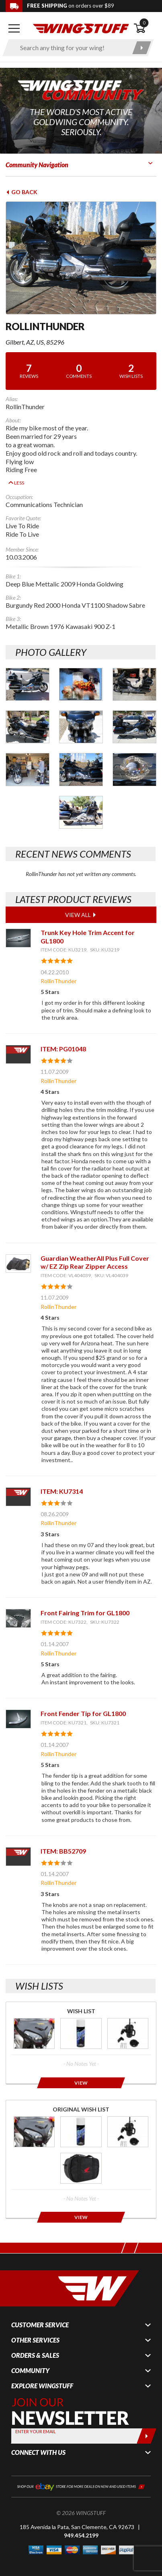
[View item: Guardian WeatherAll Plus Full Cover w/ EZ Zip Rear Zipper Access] (18, 1251)
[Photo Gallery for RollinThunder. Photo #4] (27, 714)
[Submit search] (141, 47)
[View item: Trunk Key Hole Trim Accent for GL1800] (18, 926)
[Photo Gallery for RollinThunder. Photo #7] (27, 757)
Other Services (35, 2328)
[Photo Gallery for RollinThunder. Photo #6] (134, 714)
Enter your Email (35, 2419)
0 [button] (144, 22)
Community (30, 2359)
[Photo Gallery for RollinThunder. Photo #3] (134, 672)
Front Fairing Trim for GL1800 (85, 1601)
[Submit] (146, 2424)
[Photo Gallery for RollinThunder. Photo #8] (81, 757)
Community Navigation (37, 164)
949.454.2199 (81, 2523)
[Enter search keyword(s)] (71, 47)
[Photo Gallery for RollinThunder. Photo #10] (81, 800)
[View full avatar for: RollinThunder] (81, 257)
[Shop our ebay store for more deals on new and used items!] (81, 2474)
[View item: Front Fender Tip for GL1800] (18, 1707)
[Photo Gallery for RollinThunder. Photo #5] (81, 714)
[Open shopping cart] (144, 28)
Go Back (21, 192)
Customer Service (40, 2313)
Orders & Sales (35, 2344)
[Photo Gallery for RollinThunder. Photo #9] (134, 757)
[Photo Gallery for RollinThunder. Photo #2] (81, 672)
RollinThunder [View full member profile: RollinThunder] (58, 968)
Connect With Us (38, 2441)
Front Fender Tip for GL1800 (83, 1702)
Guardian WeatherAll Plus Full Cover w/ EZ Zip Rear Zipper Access (95, 1250)
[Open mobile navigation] (14, 28)
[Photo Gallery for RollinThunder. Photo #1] (27, 672)
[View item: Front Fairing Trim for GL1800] (18, 1606)
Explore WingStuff (42, 2374)
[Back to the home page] (81, 27)
